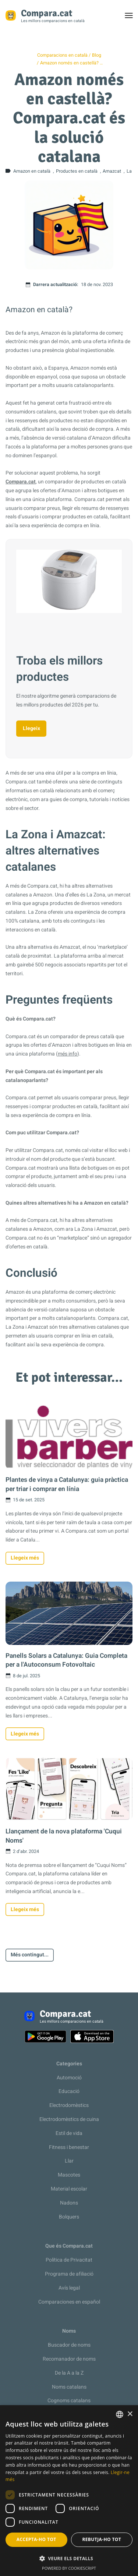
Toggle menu (132, 17)
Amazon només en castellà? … (71, 63)
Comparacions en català (62, 55)
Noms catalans (69, 2387)
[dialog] (69, 2490)
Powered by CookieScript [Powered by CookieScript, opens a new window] (69, 2568)
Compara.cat (21, 482)
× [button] (129, 2414)
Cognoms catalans (69, 2400)
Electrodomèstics (69, 2105)
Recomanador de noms (69, 2359)
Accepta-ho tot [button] (36, 2539)
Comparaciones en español (69, 2302)
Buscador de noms (69, 2345)
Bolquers (69, 2217)
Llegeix (31, 728)
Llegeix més (25, 1558)
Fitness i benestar (69, 2147)
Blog (96, 55)
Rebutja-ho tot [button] (101, 2539)
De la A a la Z (69, 2373)
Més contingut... (30, 1955)
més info (67, 1054)
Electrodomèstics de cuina (69, 2119)
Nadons (69, 2203)
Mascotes (69, 2175)
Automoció (69, 2078)
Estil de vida (69, 2133)
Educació (69, 2091)
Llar (69, 2161)
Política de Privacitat (69, 2260)
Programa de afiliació (69, 2274)
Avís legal (69, 2288)
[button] (69, 2558)
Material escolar (69, 2189)
